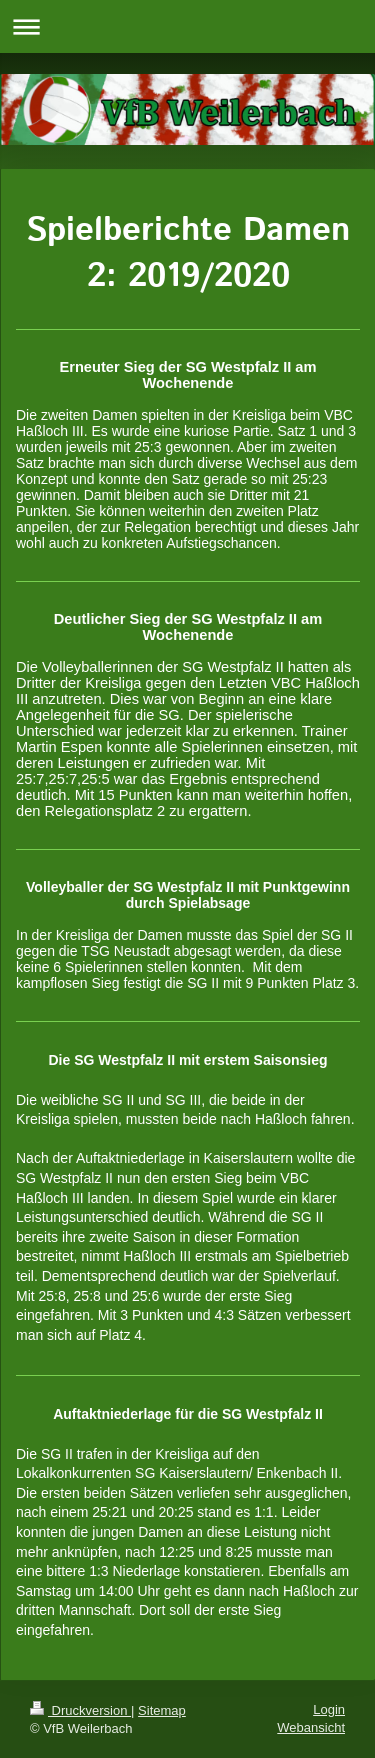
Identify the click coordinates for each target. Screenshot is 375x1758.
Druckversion (80, 1710)
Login (329, 1709)
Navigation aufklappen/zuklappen (187, 26)
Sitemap (162, 1710)
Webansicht (311, 1727)
